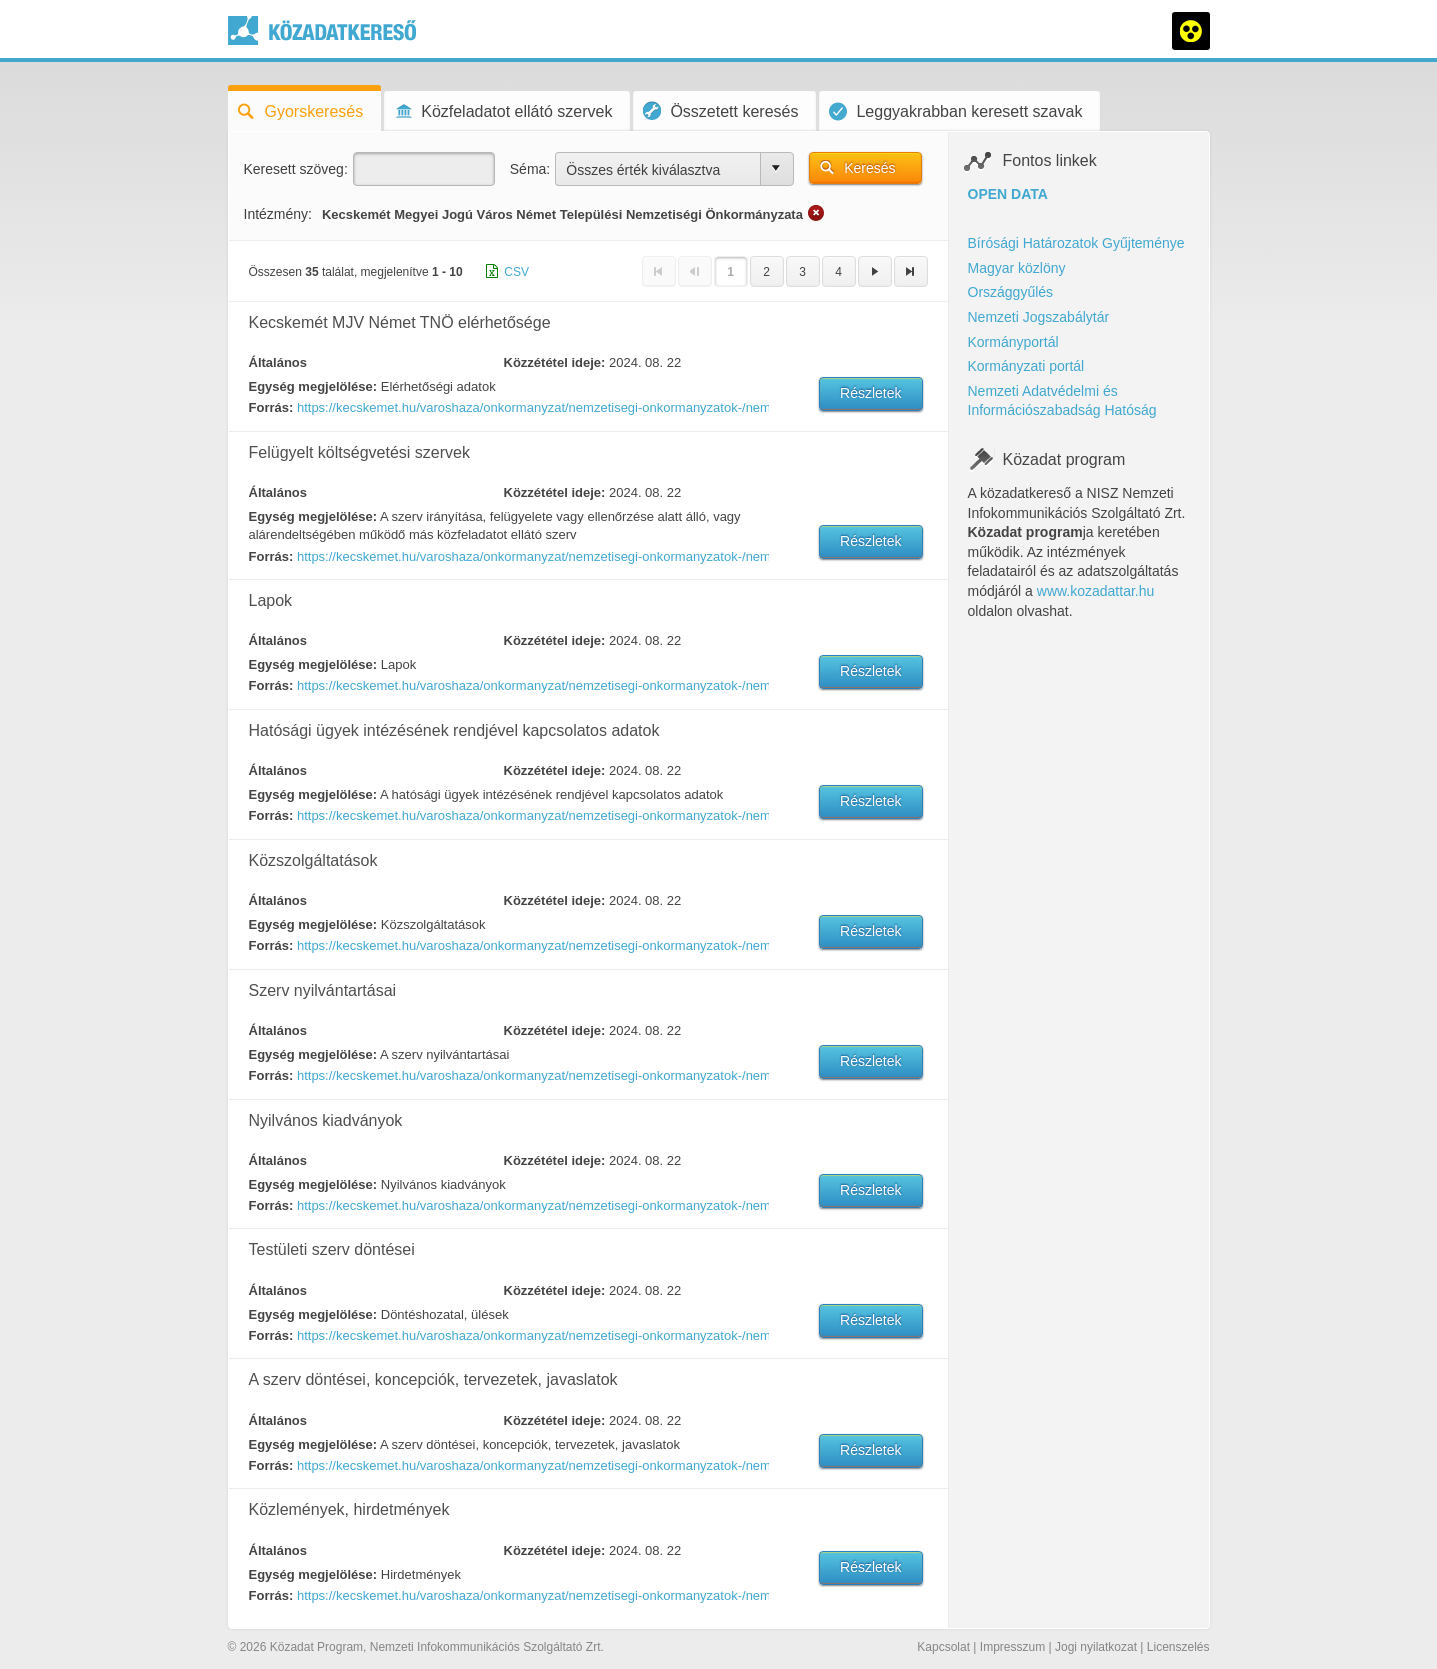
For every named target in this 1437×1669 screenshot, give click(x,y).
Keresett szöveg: (296, 169)
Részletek (870, 393)
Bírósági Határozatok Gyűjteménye (1076, 243)
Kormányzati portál (1026, 366)
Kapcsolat (943, 1647)
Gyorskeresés (301, 111)
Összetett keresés (720, 110)
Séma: (530, 169)
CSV (516, 272)
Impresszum (1012, 1647)
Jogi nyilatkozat (1096, 1647)
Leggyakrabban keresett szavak (955, 111)
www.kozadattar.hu (1096, 591)
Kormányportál (1013, 342)
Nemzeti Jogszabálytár (1039, 317)
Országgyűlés (1011, 292)
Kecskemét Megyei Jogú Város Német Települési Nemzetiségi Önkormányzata (562, 214)
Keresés (869, 168)
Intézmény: (278, 214)
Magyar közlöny (1017, 268)
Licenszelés (1178, 1647)
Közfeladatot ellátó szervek (503, 111)
